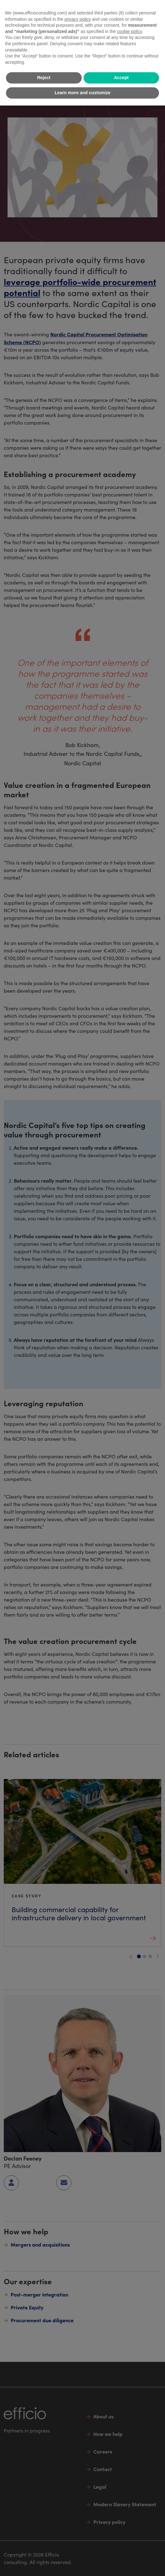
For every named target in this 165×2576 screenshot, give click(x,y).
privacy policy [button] (77, 19)
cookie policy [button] (129, 31)
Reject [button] (43, 77)
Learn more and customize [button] (82, 92)
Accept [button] (121, 77)
